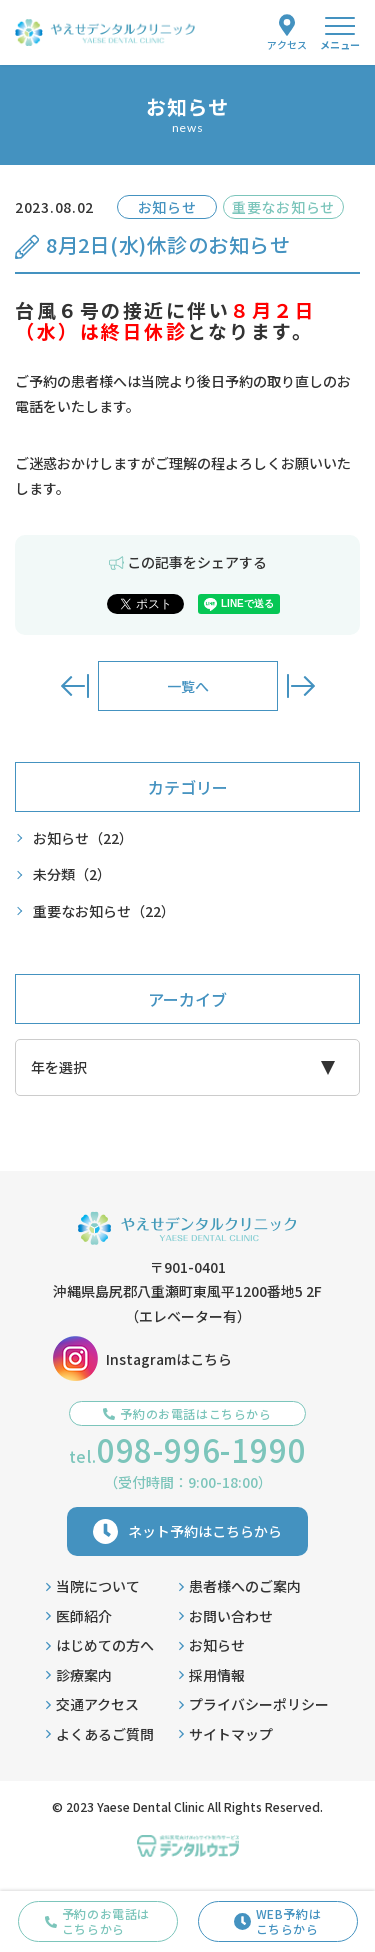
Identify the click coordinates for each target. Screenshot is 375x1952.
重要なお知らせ (104, 911)
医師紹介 (79, 1616)
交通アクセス (92, 1704)
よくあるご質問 (100, 1734)
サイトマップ (226, 1734)
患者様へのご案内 (240, 1586)
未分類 (72, 874)
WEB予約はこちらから (278, 1920)
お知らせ (83, 838)
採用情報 (212, 1675)
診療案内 (79, 1675)
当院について (93, 1586)
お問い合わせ (226, 1616)
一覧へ (188, 686)
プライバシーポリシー (254, 1704)
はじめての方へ (100, 1645)
